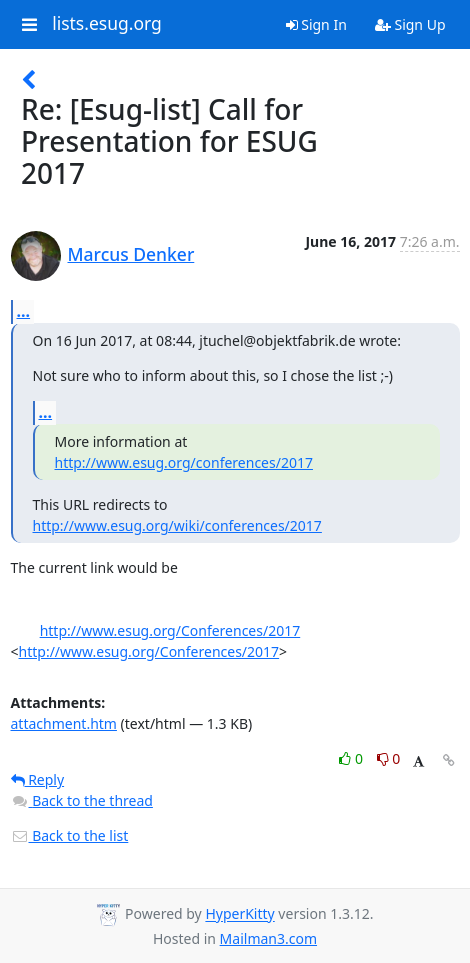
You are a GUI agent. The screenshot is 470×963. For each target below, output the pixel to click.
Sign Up (410, 24)
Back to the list (70, 835)
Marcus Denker (131, 254)
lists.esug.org (107, 24)
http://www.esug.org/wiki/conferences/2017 (177, 525)
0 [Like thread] (352, 758)
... (24, 311)
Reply (38, 779)
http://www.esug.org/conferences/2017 (184, 462)
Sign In (316, 24)
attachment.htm (64, 723)
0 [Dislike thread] (389, 758)
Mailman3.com (268, 938)
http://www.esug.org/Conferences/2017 (170, 630)
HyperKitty (239, 914)
